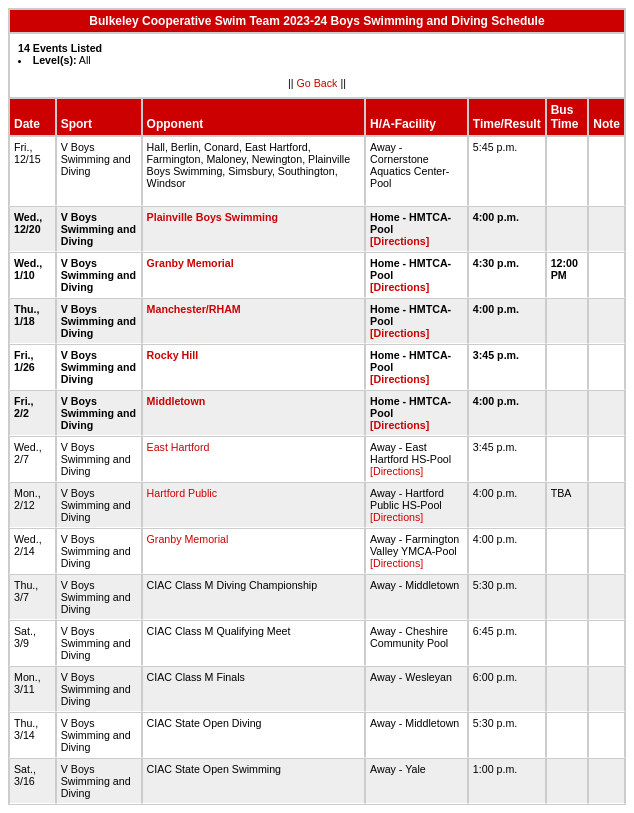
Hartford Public (182, 493)
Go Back (317, 83)
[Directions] (399, 241)
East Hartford (178, 447)
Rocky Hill (173, 355)
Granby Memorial (190, 263)
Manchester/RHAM (194, 309)
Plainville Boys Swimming (212, 217)
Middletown (176, 401)
